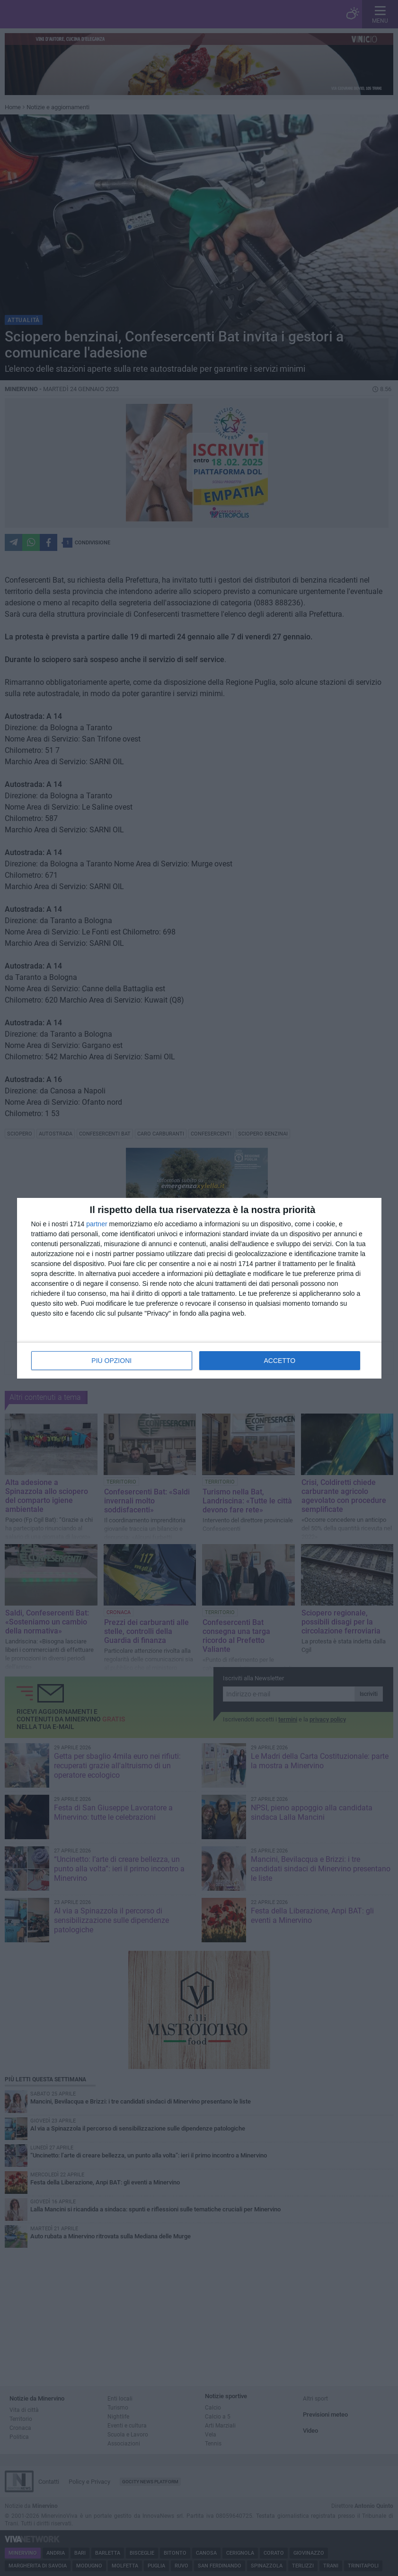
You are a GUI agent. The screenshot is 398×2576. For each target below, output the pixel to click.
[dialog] (199, 1288)
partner (96, 1224)
